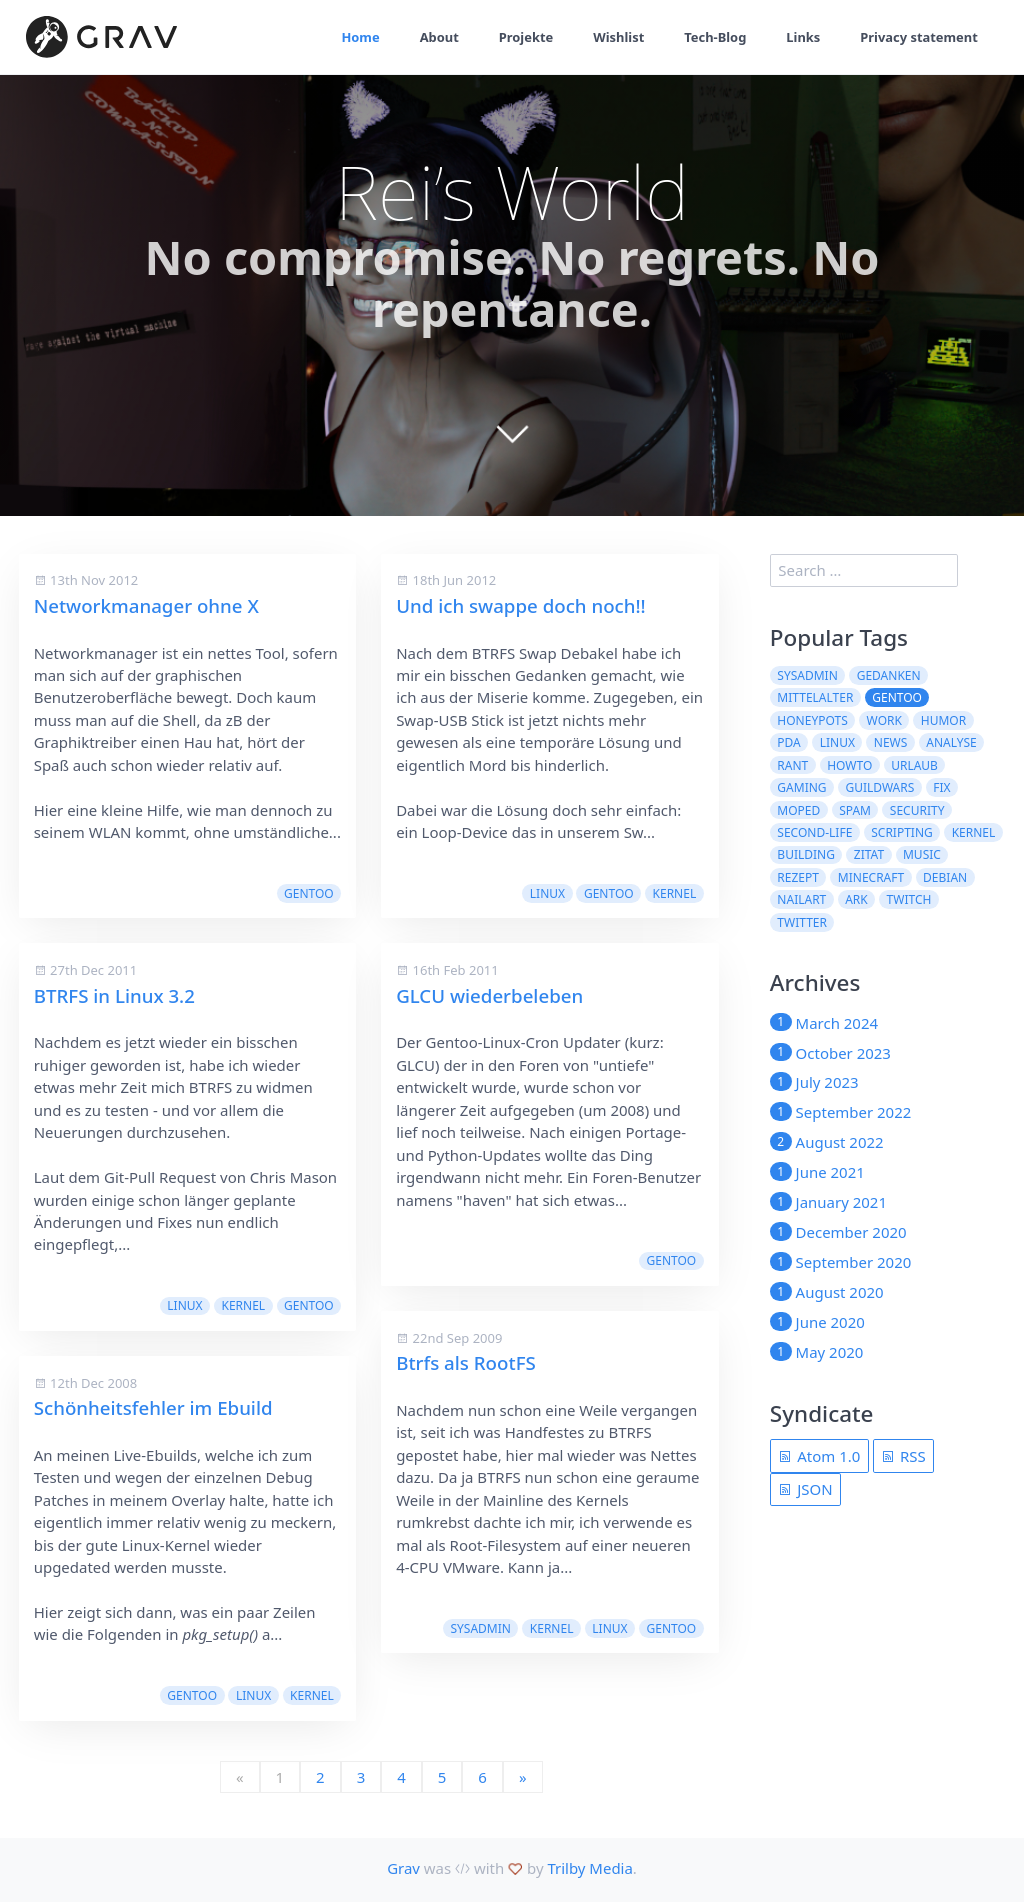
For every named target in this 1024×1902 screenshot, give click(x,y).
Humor (943, 720)
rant (792, 765)
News (891, 742)
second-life (814, 832)
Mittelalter (815, 697)
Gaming (801, 787)
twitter (802, 922)
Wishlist (615, 37)
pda (788, 742)
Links (801, 37)
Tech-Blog (712, 37)
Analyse (951, 742)
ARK (856, 899)
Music (922, 854)
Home (355, 37)
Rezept (798, 877)
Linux (184, 1305)
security (917, 810)
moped (798, 810)
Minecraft (871, 877)
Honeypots (812, 720)
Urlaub (914, 765)
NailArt (801, 899)
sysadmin (480, 1628)
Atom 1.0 (819, 1456)
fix (941, 787)
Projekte (521, 37)
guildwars (879, 787)
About (434, 37)
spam (855, 810)
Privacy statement (918, 37)
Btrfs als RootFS (466, 1362)
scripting (902, 832)
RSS (903, 1456)
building (806, 854)
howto (849, 765)
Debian (945, 877)
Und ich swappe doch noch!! (521, 605)
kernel (243, 1305)
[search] (864, 571)
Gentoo (309, 893)
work (884, 720)
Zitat (869, 854)
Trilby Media (589, 1868)
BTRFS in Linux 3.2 (114, 995)
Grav (403, 1868)
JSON (805, 1489)
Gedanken (889, 675)
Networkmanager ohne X (146, 605)
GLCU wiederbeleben (489, 995)
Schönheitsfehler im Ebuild (153, 1407)
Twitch (909, 899)
